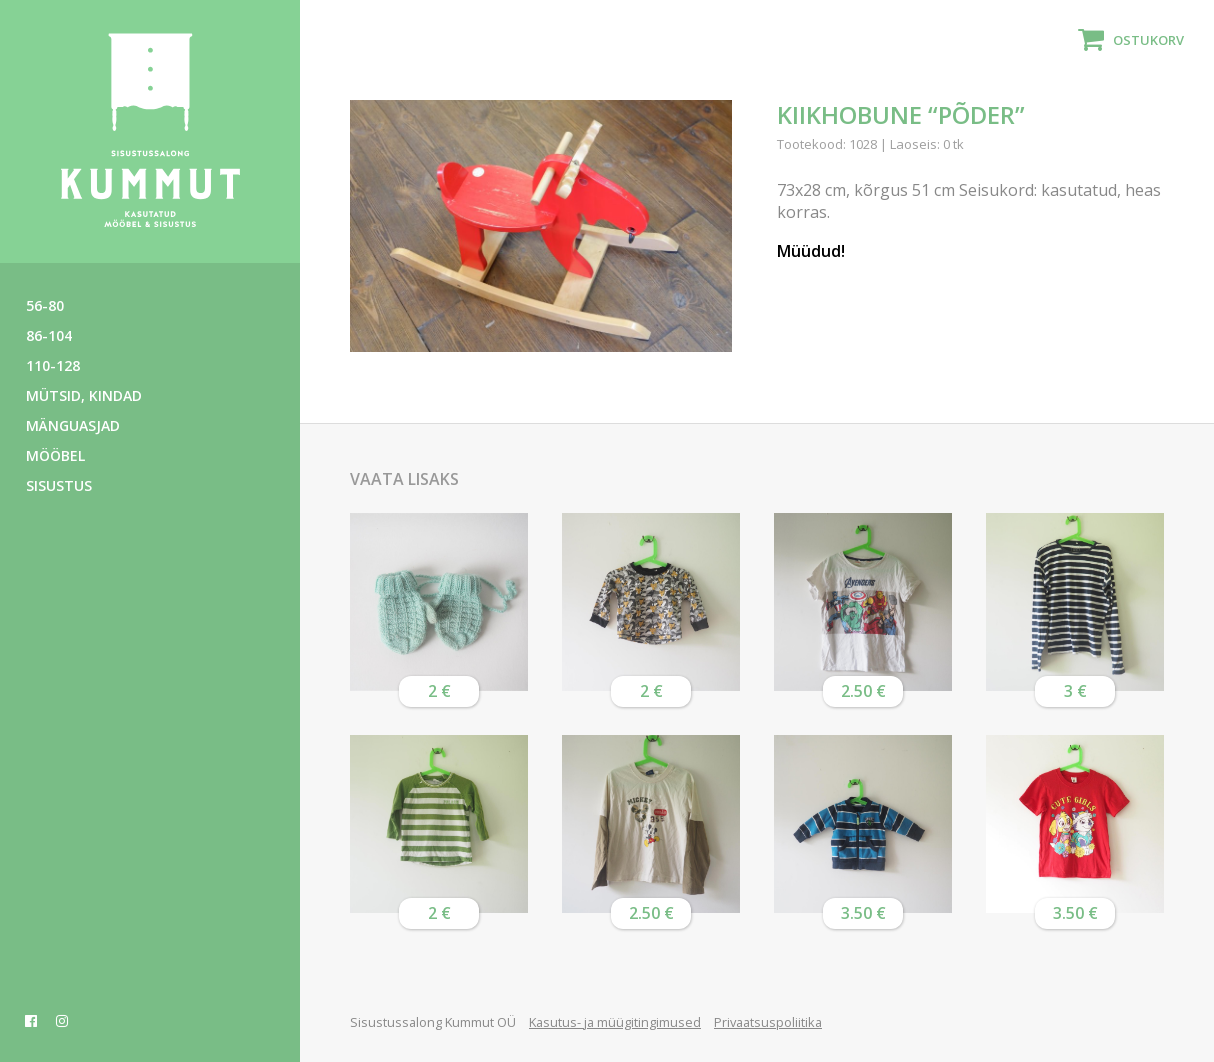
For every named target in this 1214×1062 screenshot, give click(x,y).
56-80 (45, 305)
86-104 (49, 335)
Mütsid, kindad (84, 395)
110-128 (53, 365)
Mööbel (55, 455)
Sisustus (59, 485)
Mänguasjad (73, 425)
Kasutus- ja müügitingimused (615, 1022)
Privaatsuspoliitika (768, 1022)
